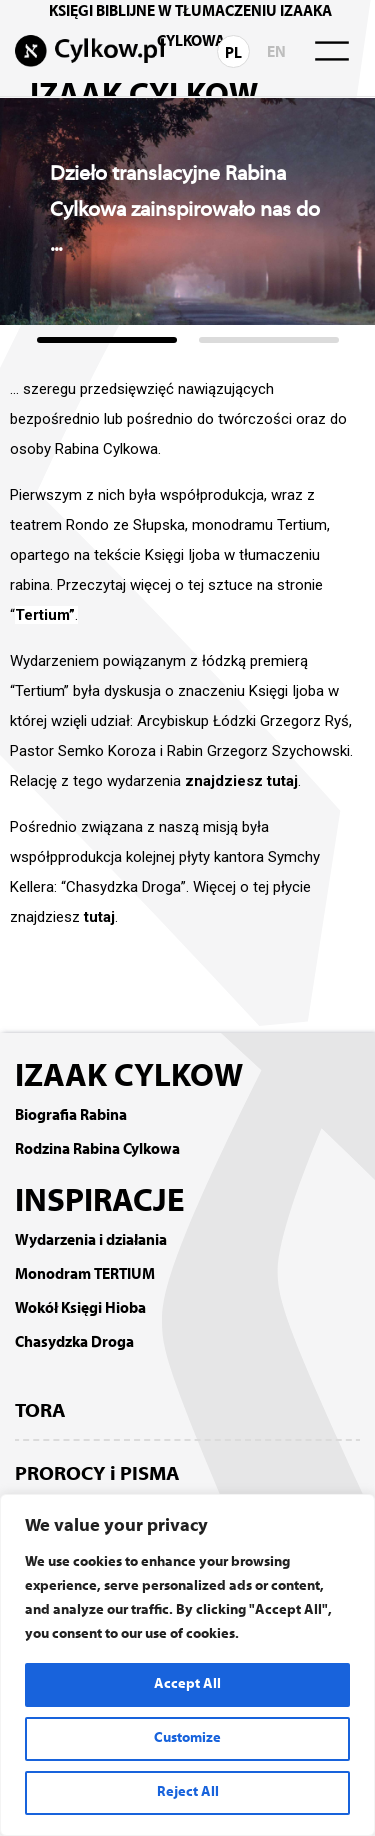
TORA (40, 1412)
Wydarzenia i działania (91, 1241)
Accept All (187, 1684)
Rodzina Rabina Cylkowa (97, 1150)
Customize (187, 1738)
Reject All (188, 1792)
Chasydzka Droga (74, 1343)
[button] (107, 340)
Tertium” (45, 615)
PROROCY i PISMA (97, 1475)
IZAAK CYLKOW (129, 1078)
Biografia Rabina (71, 1116)
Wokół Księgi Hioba (80, 1309)
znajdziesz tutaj (241, 781)
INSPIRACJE (100, 1203)
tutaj (99, 917)
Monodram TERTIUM (85, 1275)
